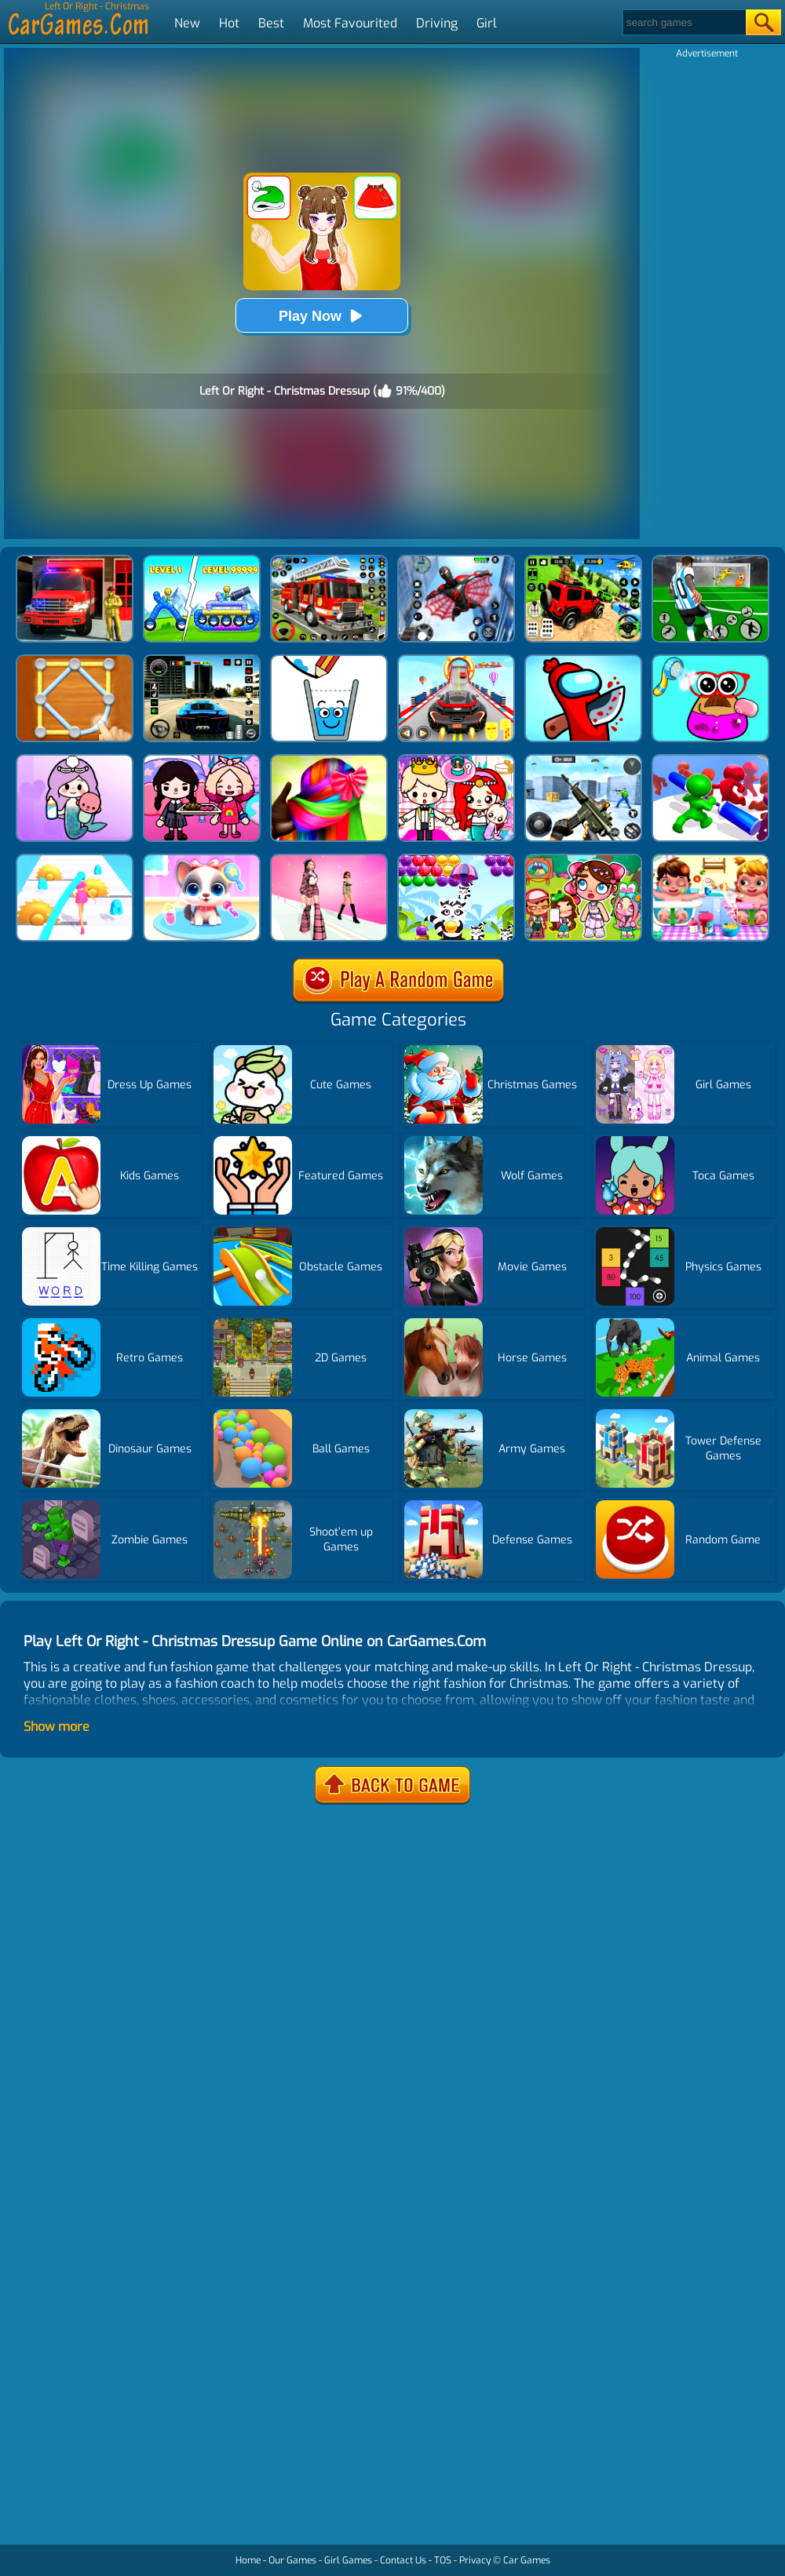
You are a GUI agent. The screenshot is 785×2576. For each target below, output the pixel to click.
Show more (56, 1726)
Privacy (475, 2560)
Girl (486, 23)
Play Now (322, 316)
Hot (229, 23)
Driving (437, 23)
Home (248, 2560)
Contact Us (403, 2560)
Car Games (526, 2560)
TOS (442, 2560)
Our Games (292, 2560)
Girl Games (348, 2560)
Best (271, 23)
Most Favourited (350, 23)
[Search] (683, 22)
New (187, 23)
